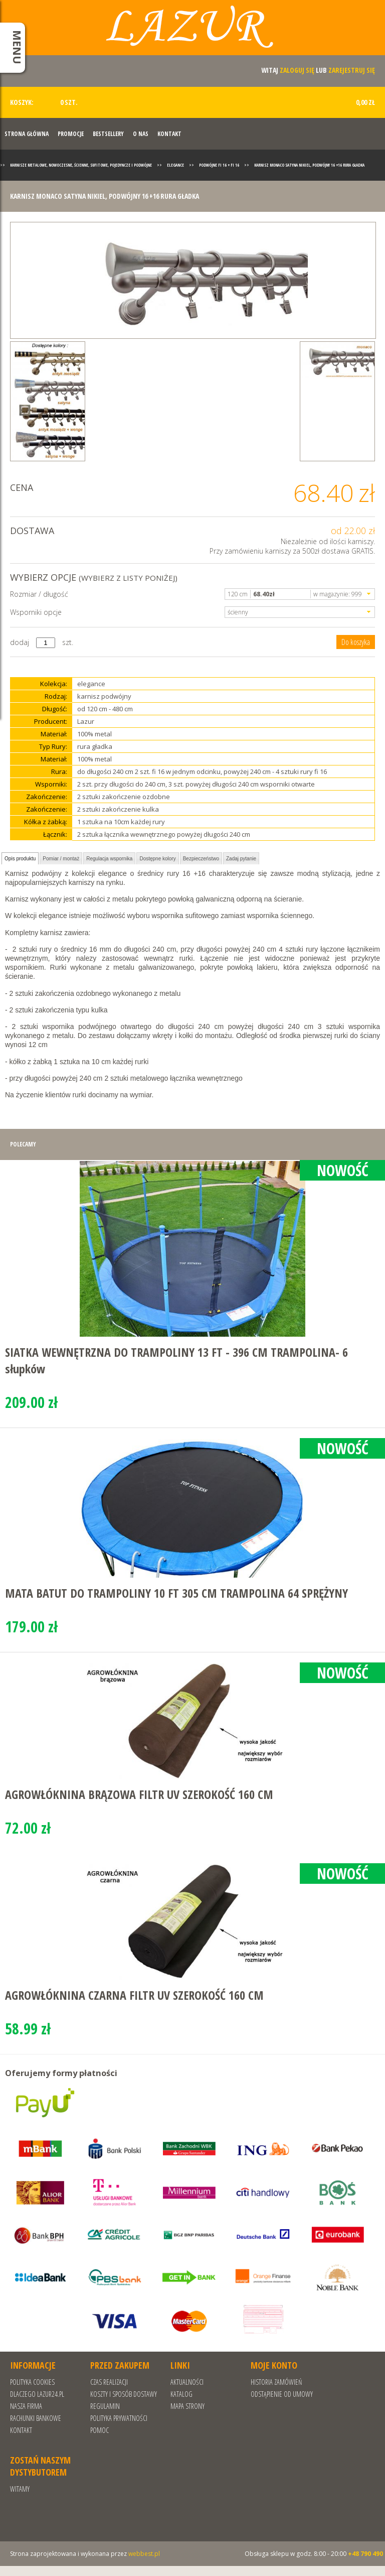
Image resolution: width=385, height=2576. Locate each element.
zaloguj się (297, 70)
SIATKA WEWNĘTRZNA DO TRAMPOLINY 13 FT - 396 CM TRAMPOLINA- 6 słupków (176, 1360)
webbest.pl (144, 2553)
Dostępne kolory (157, 858)
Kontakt (169, 134)
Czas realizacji (109, 2382)
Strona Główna (27, 134)
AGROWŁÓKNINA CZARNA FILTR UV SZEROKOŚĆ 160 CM (134, 1995)
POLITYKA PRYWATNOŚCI (118, 2418)
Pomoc (99, 2430)
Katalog (181, 2394)
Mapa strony (187, 2406)
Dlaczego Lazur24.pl (37, 2394)
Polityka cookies (32, 2382)
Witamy (20, 2489)
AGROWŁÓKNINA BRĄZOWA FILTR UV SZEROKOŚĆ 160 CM (139, 1794)
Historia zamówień (276, 2382)
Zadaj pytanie (241, 858)
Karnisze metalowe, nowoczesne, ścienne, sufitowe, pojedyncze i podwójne (81, 165)
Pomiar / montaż (61, 858)
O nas (140, 134)
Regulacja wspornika (109, 858)
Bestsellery (108, 134)
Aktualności (187, 2382)
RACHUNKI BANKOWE (35, 2418)
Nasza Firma (26, 2406)
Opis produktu (20, 858)
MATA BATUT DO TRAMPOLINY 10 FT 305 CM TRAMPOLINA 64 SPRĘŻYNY (176, 1593)
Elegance (175, 165)
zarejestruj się (351, 70)
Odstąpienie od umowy (282, 2394)
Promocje (71, 134)
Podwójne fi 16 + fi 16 (219, 165)
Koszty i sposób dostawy (123, 2394)
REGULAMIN (105, 2406)
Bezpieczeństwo (201, 858)
